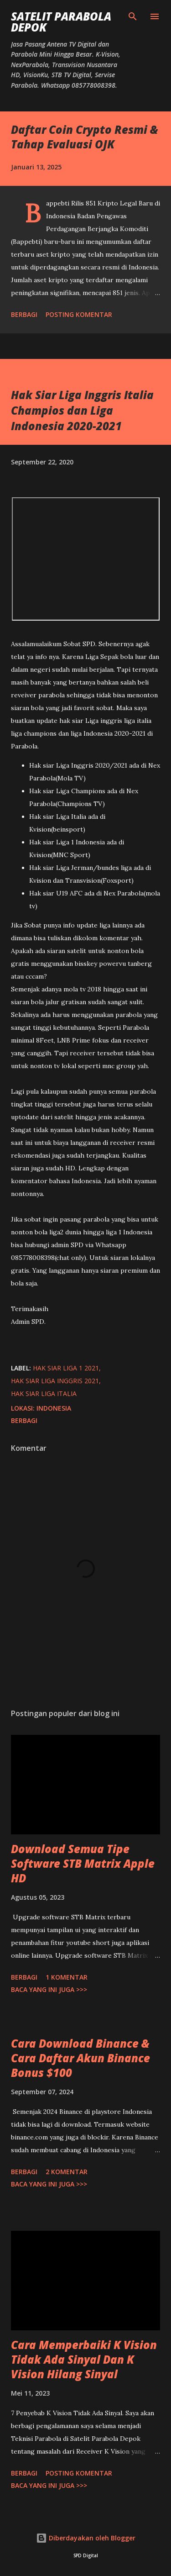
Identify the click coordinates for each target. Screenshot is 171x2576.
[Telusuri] (132, 16)
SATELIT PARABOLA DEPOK (61, 22)
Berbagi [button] (24, 314)
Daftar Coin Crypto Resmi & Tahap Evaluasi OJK (84, 137)
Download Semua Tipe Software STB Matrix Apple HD (83, 1863)
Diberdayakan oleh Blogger (85, 2538)
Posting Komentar (79, 314)
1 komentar (67, 1977)
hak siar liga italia (44, 1393)
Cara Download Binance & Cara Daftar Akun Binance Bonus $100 (80, 2058)
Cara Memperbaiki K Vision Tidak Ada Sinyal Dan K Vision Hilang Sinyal (84, 2359)
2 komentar (67, 2171)
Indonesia (53, 1408)
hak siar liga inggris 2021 (55, 1380)
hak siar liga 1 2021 (66, 1368)
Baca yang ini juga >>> (49, 1989)
